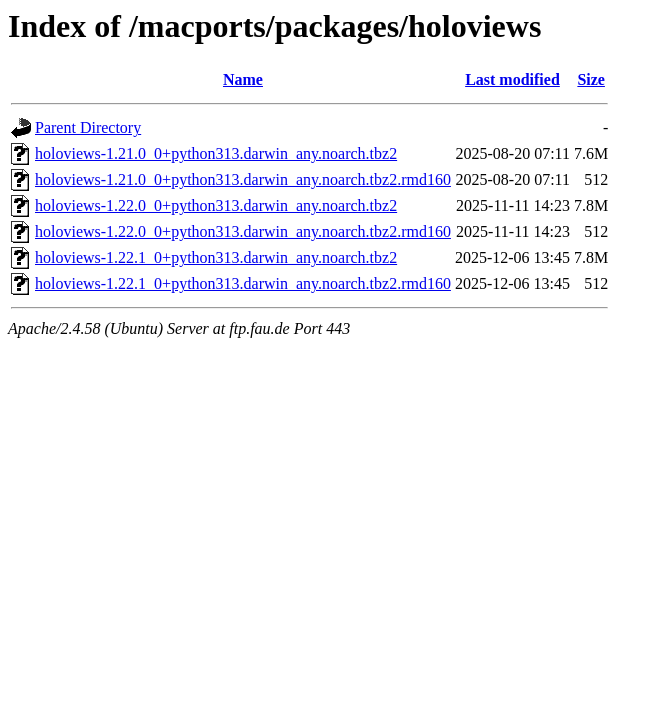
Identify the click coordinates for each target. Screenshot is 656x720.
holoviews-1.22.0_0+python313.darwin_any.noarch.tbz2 (216, 205)
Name (243, 79)
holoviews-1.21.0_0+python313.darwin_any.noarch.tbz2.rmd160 (243, 179)
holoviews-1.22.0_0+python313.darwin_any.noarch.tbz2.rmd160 (243, 231)
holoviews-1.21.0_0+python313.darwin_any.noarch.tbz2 (216, 153)
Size (591, 79)
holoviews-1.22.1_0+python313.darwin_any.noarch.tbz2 (216, 257)
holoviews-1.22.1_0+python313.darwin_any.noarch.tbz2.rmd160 (243, 283)
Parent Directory (88, 127)
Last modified (512, 79)
